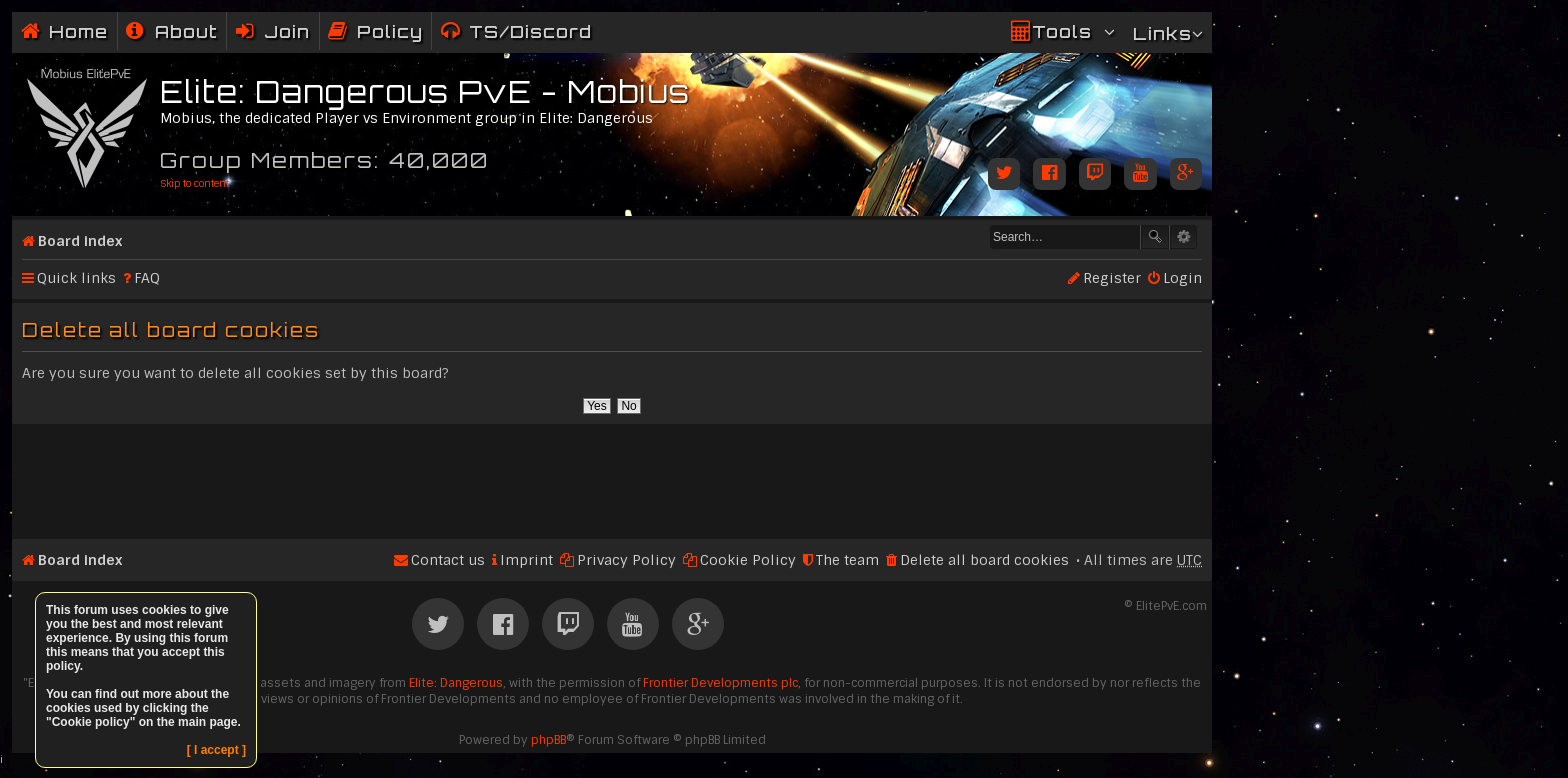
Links (1162, 33)
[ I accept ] (216, 750)
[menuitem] (172, 31)
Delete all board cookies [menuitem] (984, 560)
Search (1155, 237)
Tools (1062, 31)
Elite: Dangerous (456, 683)
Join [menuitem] (287, 31)
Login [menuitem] (1182, 278)
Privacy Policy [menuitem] (626, 560)
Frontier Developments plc (720, 683)
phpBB (548, 740)
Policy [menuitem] (390, 31)
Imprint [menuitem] (526, 560)
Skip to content (194, 183)
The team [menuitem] (847, 560)
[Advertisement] (612, 473)
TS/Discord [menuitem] (530, 31)
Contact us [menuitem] (448, 560)
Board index (80, 241)
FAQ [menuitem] (147, 278)
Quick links (76, 278)
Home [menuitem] (78, 31)
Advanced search (1183, 237)
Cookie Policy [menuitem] (748, 560)
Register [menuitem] (1112, 278)
